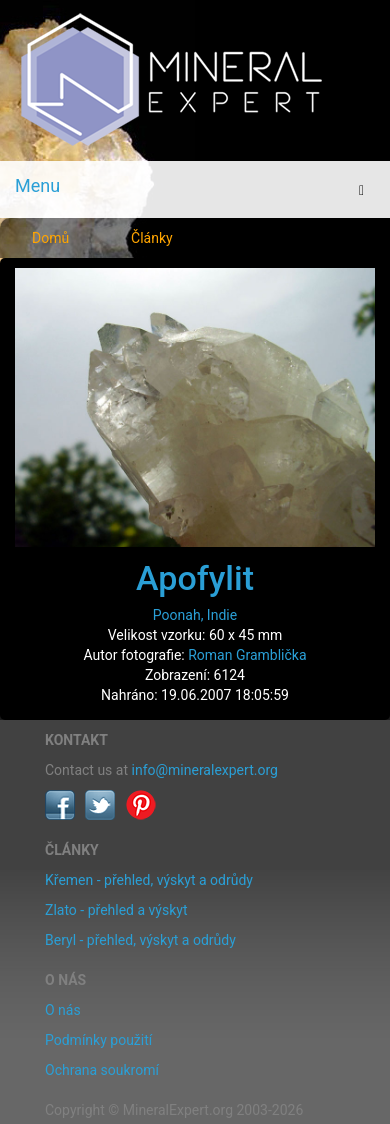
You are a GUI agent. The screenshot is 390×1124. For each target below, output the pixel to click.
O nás (63, 1010)
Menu (37, 185)
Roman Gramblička (247, 655)
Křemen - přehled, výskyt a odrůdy (149, 880)
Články (152, 238)
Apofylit (195, 578)
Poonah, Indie (195, 615)
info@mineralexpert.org (205, 770)
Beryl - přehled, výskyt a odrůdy (140, 940)
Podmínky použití (98, 1040)
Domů (50, 238)
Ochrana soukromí (102, 1070)
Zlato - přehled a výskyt (116, 910)
